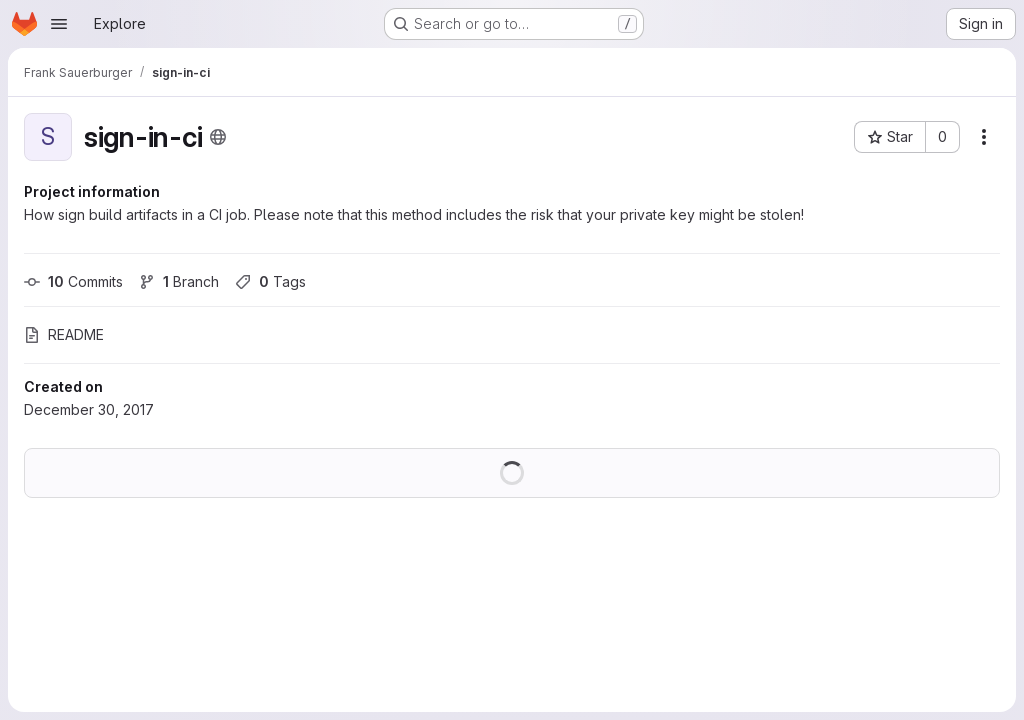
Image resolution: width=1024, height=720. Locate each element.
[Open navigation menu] (59, 24)
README (64, 334)
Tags (270, 281)
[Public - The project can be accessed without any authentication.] (218, 137)
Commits (73, 281)
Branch (179, 281)
